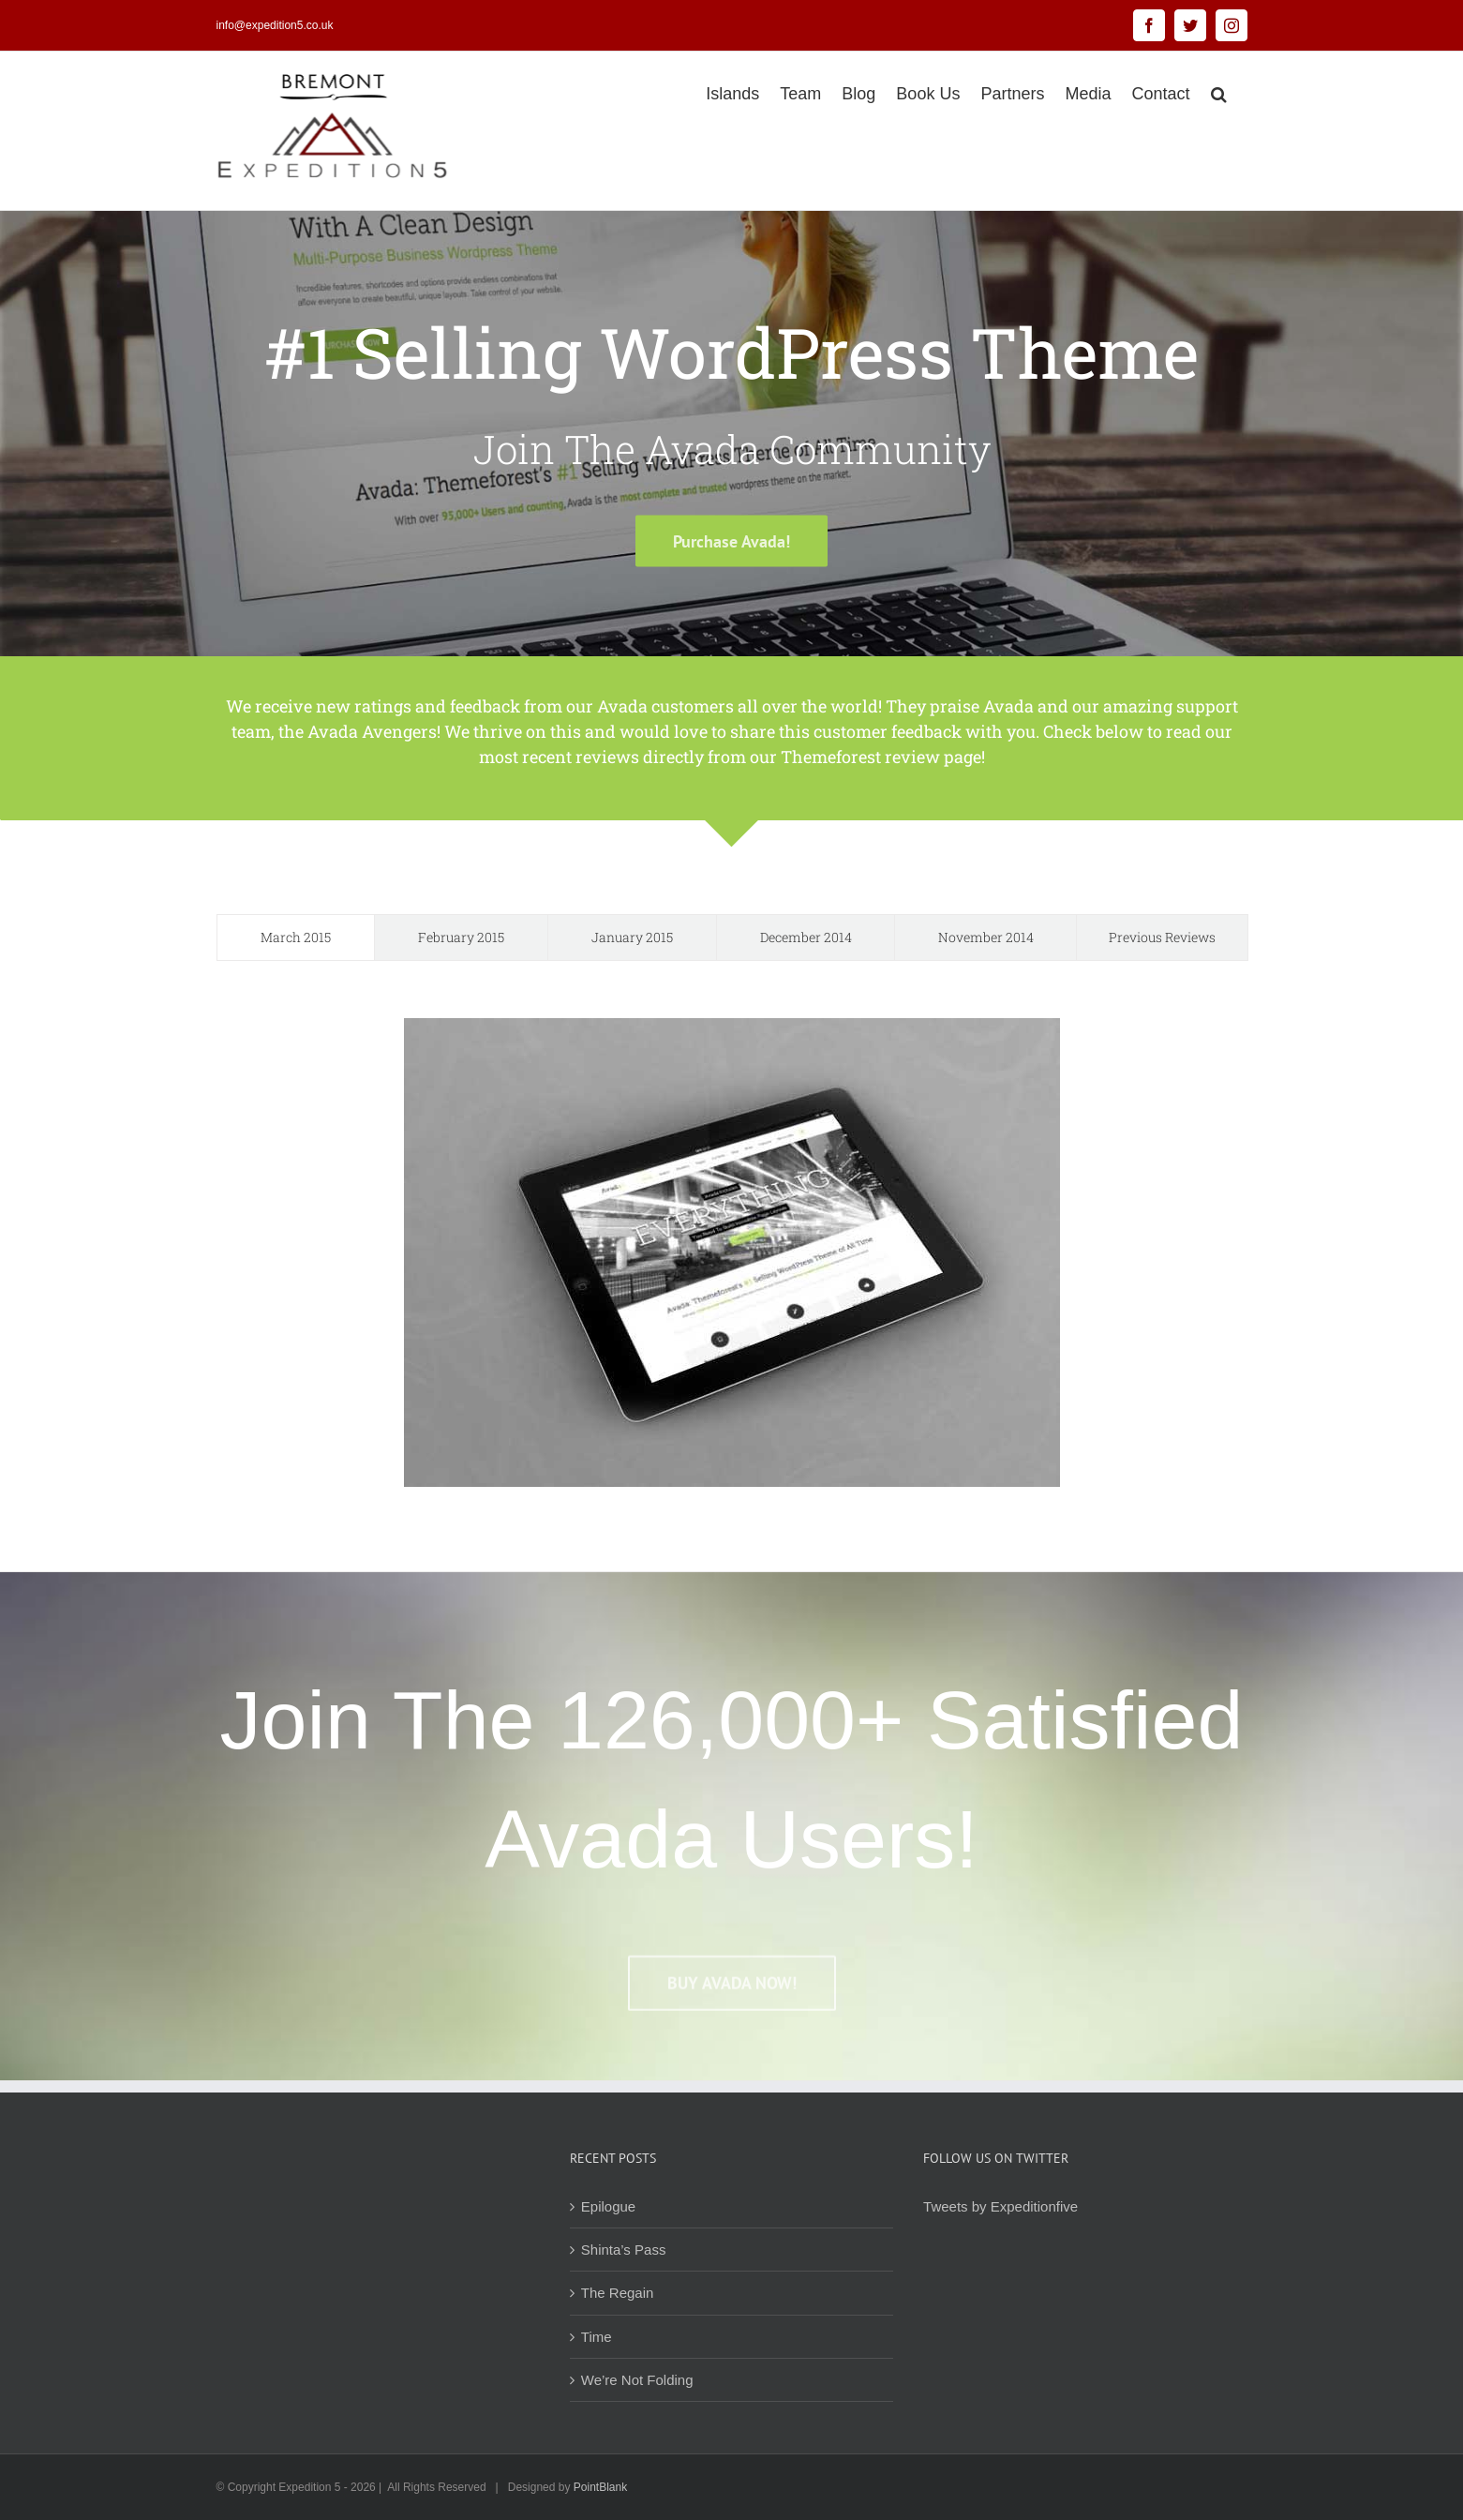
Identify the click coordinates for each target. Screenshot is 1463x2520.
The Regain (617, 2293)
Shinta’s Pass (623, 2250)
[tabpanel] (731, 1252)
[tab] (295, 937)
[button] (1219, 92)
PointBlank (600, 2487)
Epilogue (608, 2206)
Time (596, 2337)
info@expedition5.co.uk (275, 25)
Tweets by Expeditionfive (1000, 2206)
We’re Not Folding (637, 2380)
